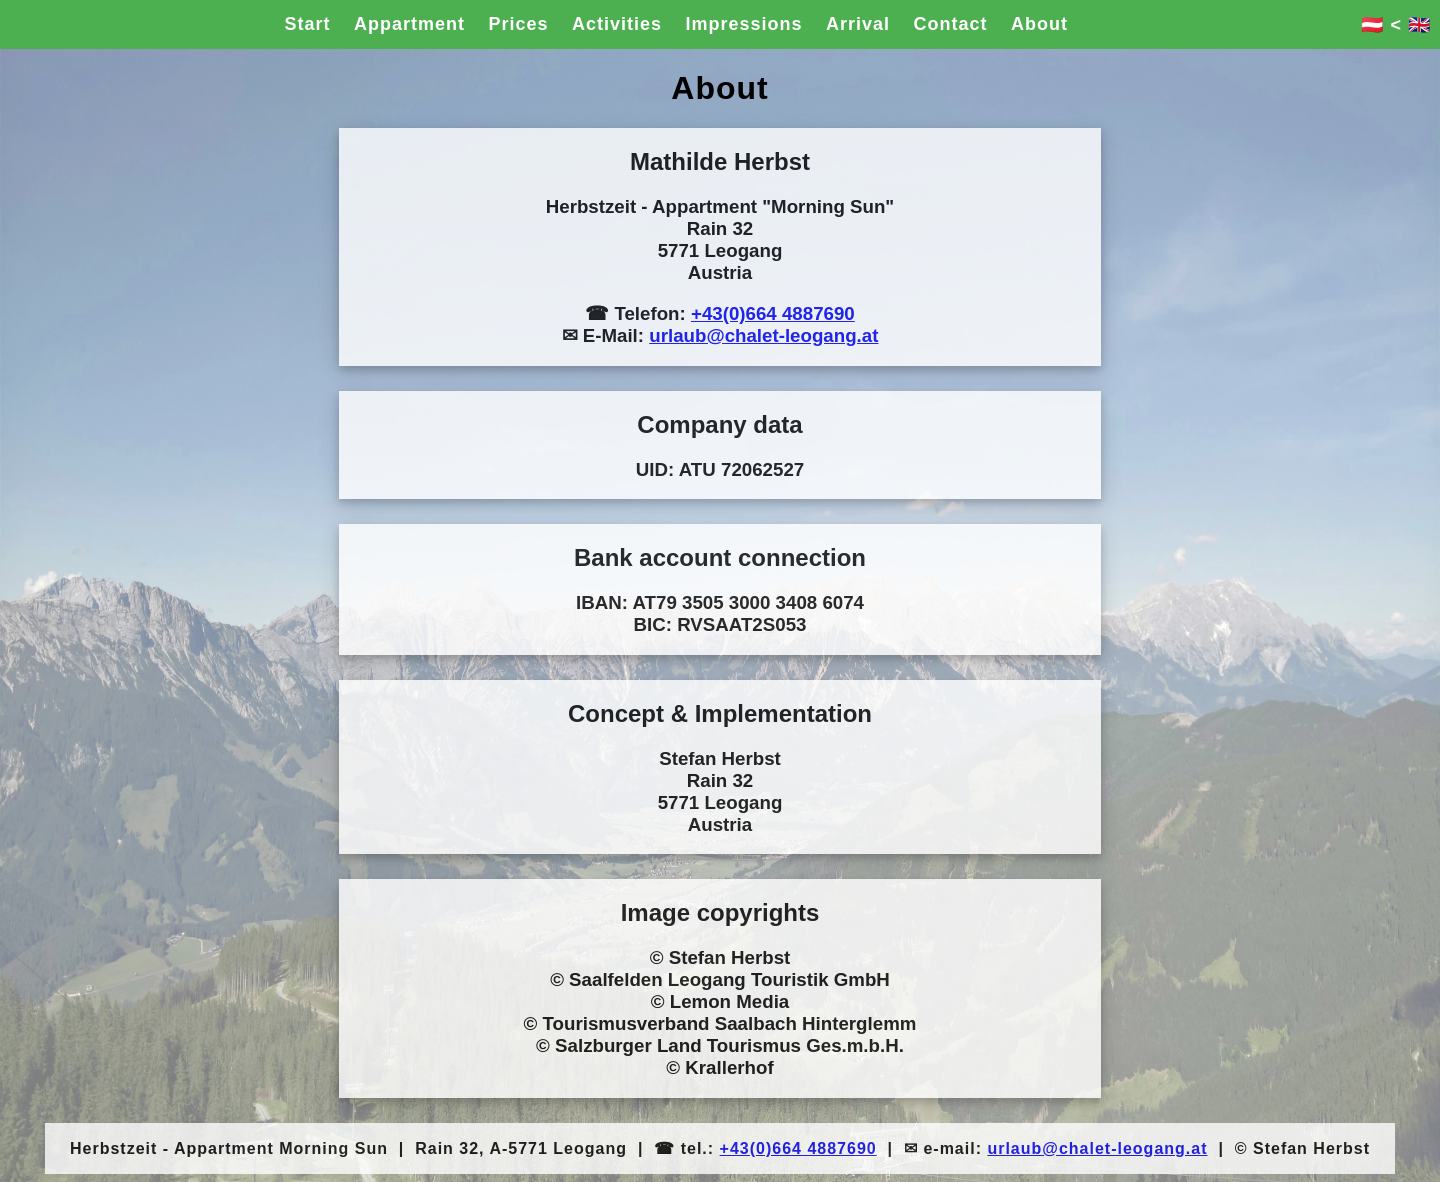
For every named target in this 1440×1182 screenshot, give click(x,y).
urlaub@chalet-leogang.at (763, 335)
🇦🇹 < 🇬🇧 (1396, 25)
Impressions (743, 24)
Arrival (858, 24)
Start (308, 24)
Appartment (409, 24)
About (1039, 24)
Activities (617, 24)
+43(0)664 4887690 (773, 313)
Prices (518, 24)
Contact (950, 24)
